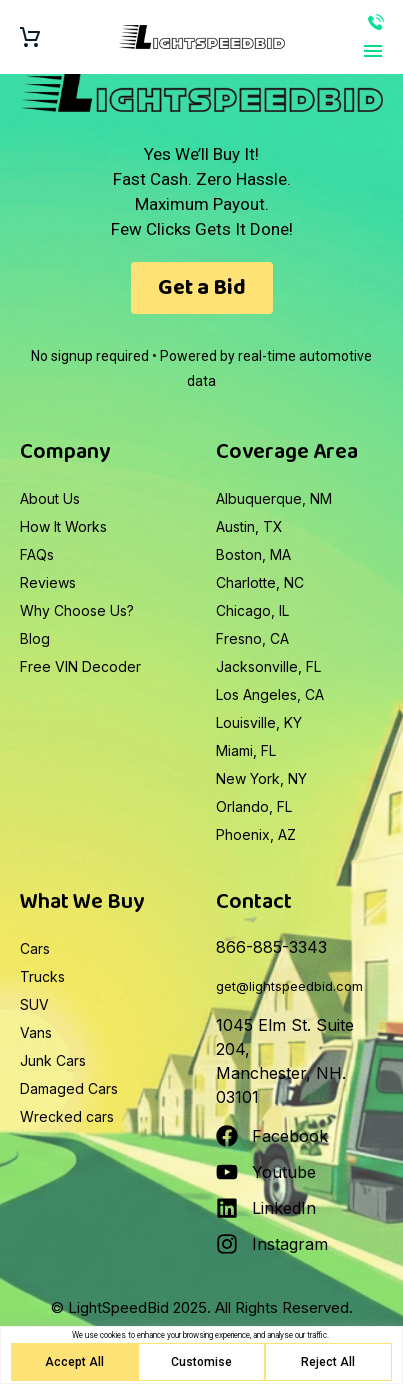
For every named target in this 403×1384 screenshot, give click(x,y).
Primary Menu (373, 51)
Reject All (328, 1362)
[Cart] (30, 37)
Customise (201, 1362)
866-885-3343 (376, 22)
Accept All (74, 1362)
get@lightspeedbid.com (289, 986)
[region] (201, 1355)
